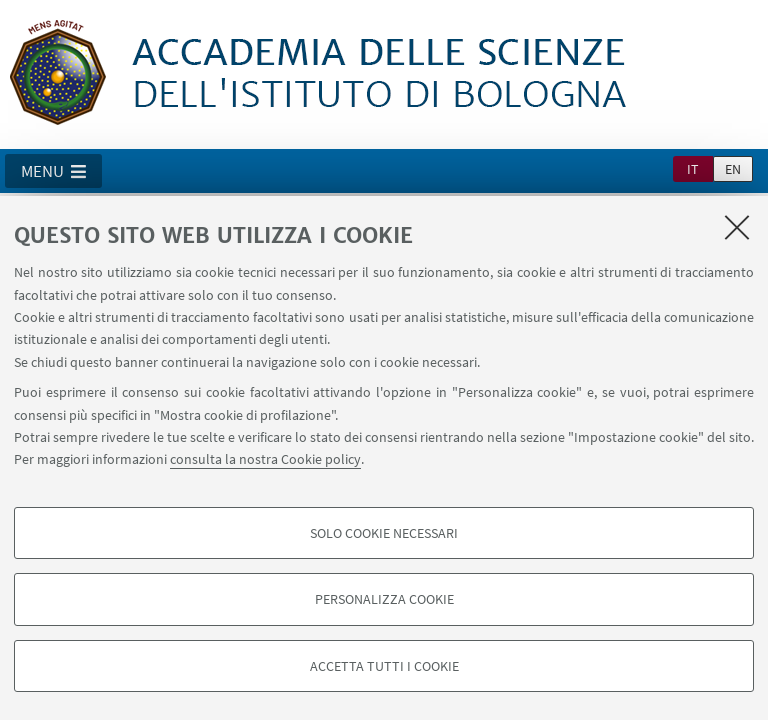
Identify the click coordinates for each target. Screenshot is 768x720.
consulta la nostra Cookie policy (265, 459)
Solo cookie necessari (384, 533)
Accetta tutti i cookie (384, 666)
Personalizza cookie (384, 599)
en (733, 169)
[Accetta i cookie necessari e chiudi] (737, 227)
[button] (53, 171)
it (693, 169)
